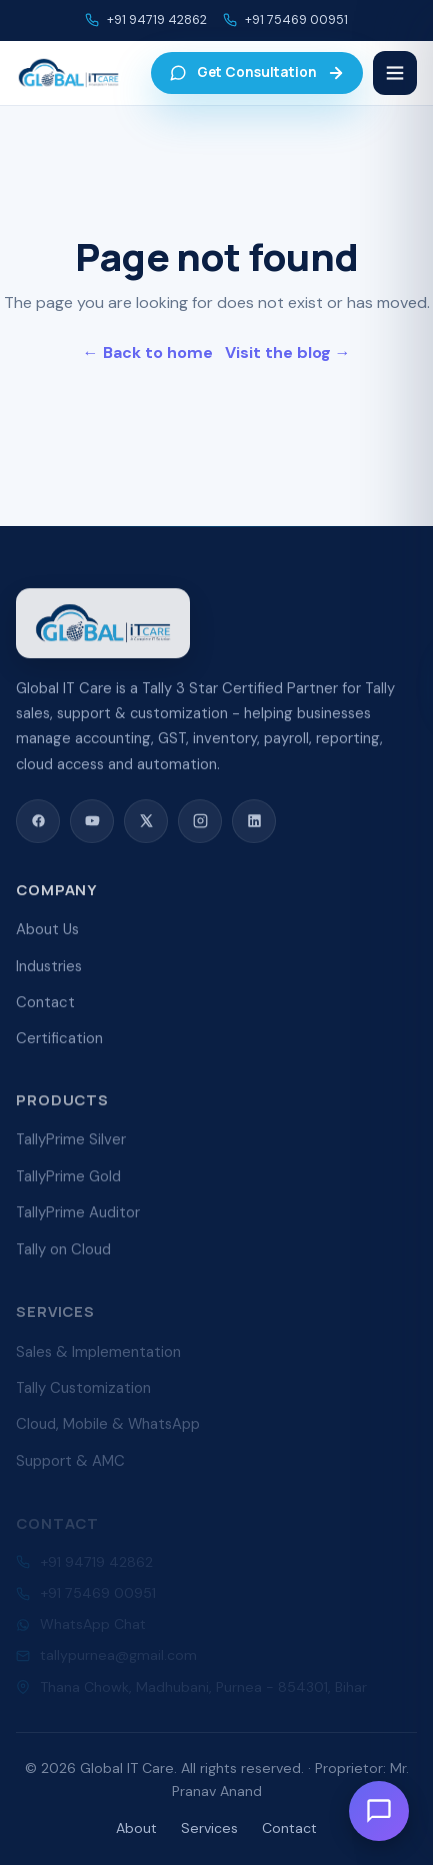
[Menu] (395, 73)
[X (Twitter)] (146, 823)
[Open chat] (379, 1811)
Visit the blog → (288, 352)
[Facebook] (38, 823)
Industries (49, 970)
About (136, 1828)
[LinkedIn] (254, 823)
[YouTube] (92, 823)
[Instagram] (200, 823)
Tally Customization (83, 1394)
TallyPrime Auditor (78, 1218)
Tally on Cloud (63, 1254)
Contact (45, 1006)
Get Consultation (257, 72)
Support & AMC (70, 1466)
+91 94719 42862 (157, 20)
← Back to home (148, 352)
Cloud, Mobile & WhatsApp (108, 1430)
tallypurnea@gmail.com (118, 1658)
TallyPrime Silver (71, 1145)
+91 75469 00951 (296, 20)
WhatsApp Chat (93, 1627)
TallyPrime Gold (68, 1182)
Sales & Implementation (98, 1357)
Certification (59, 1042)
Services (209, 1828)
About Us (47, 933)
